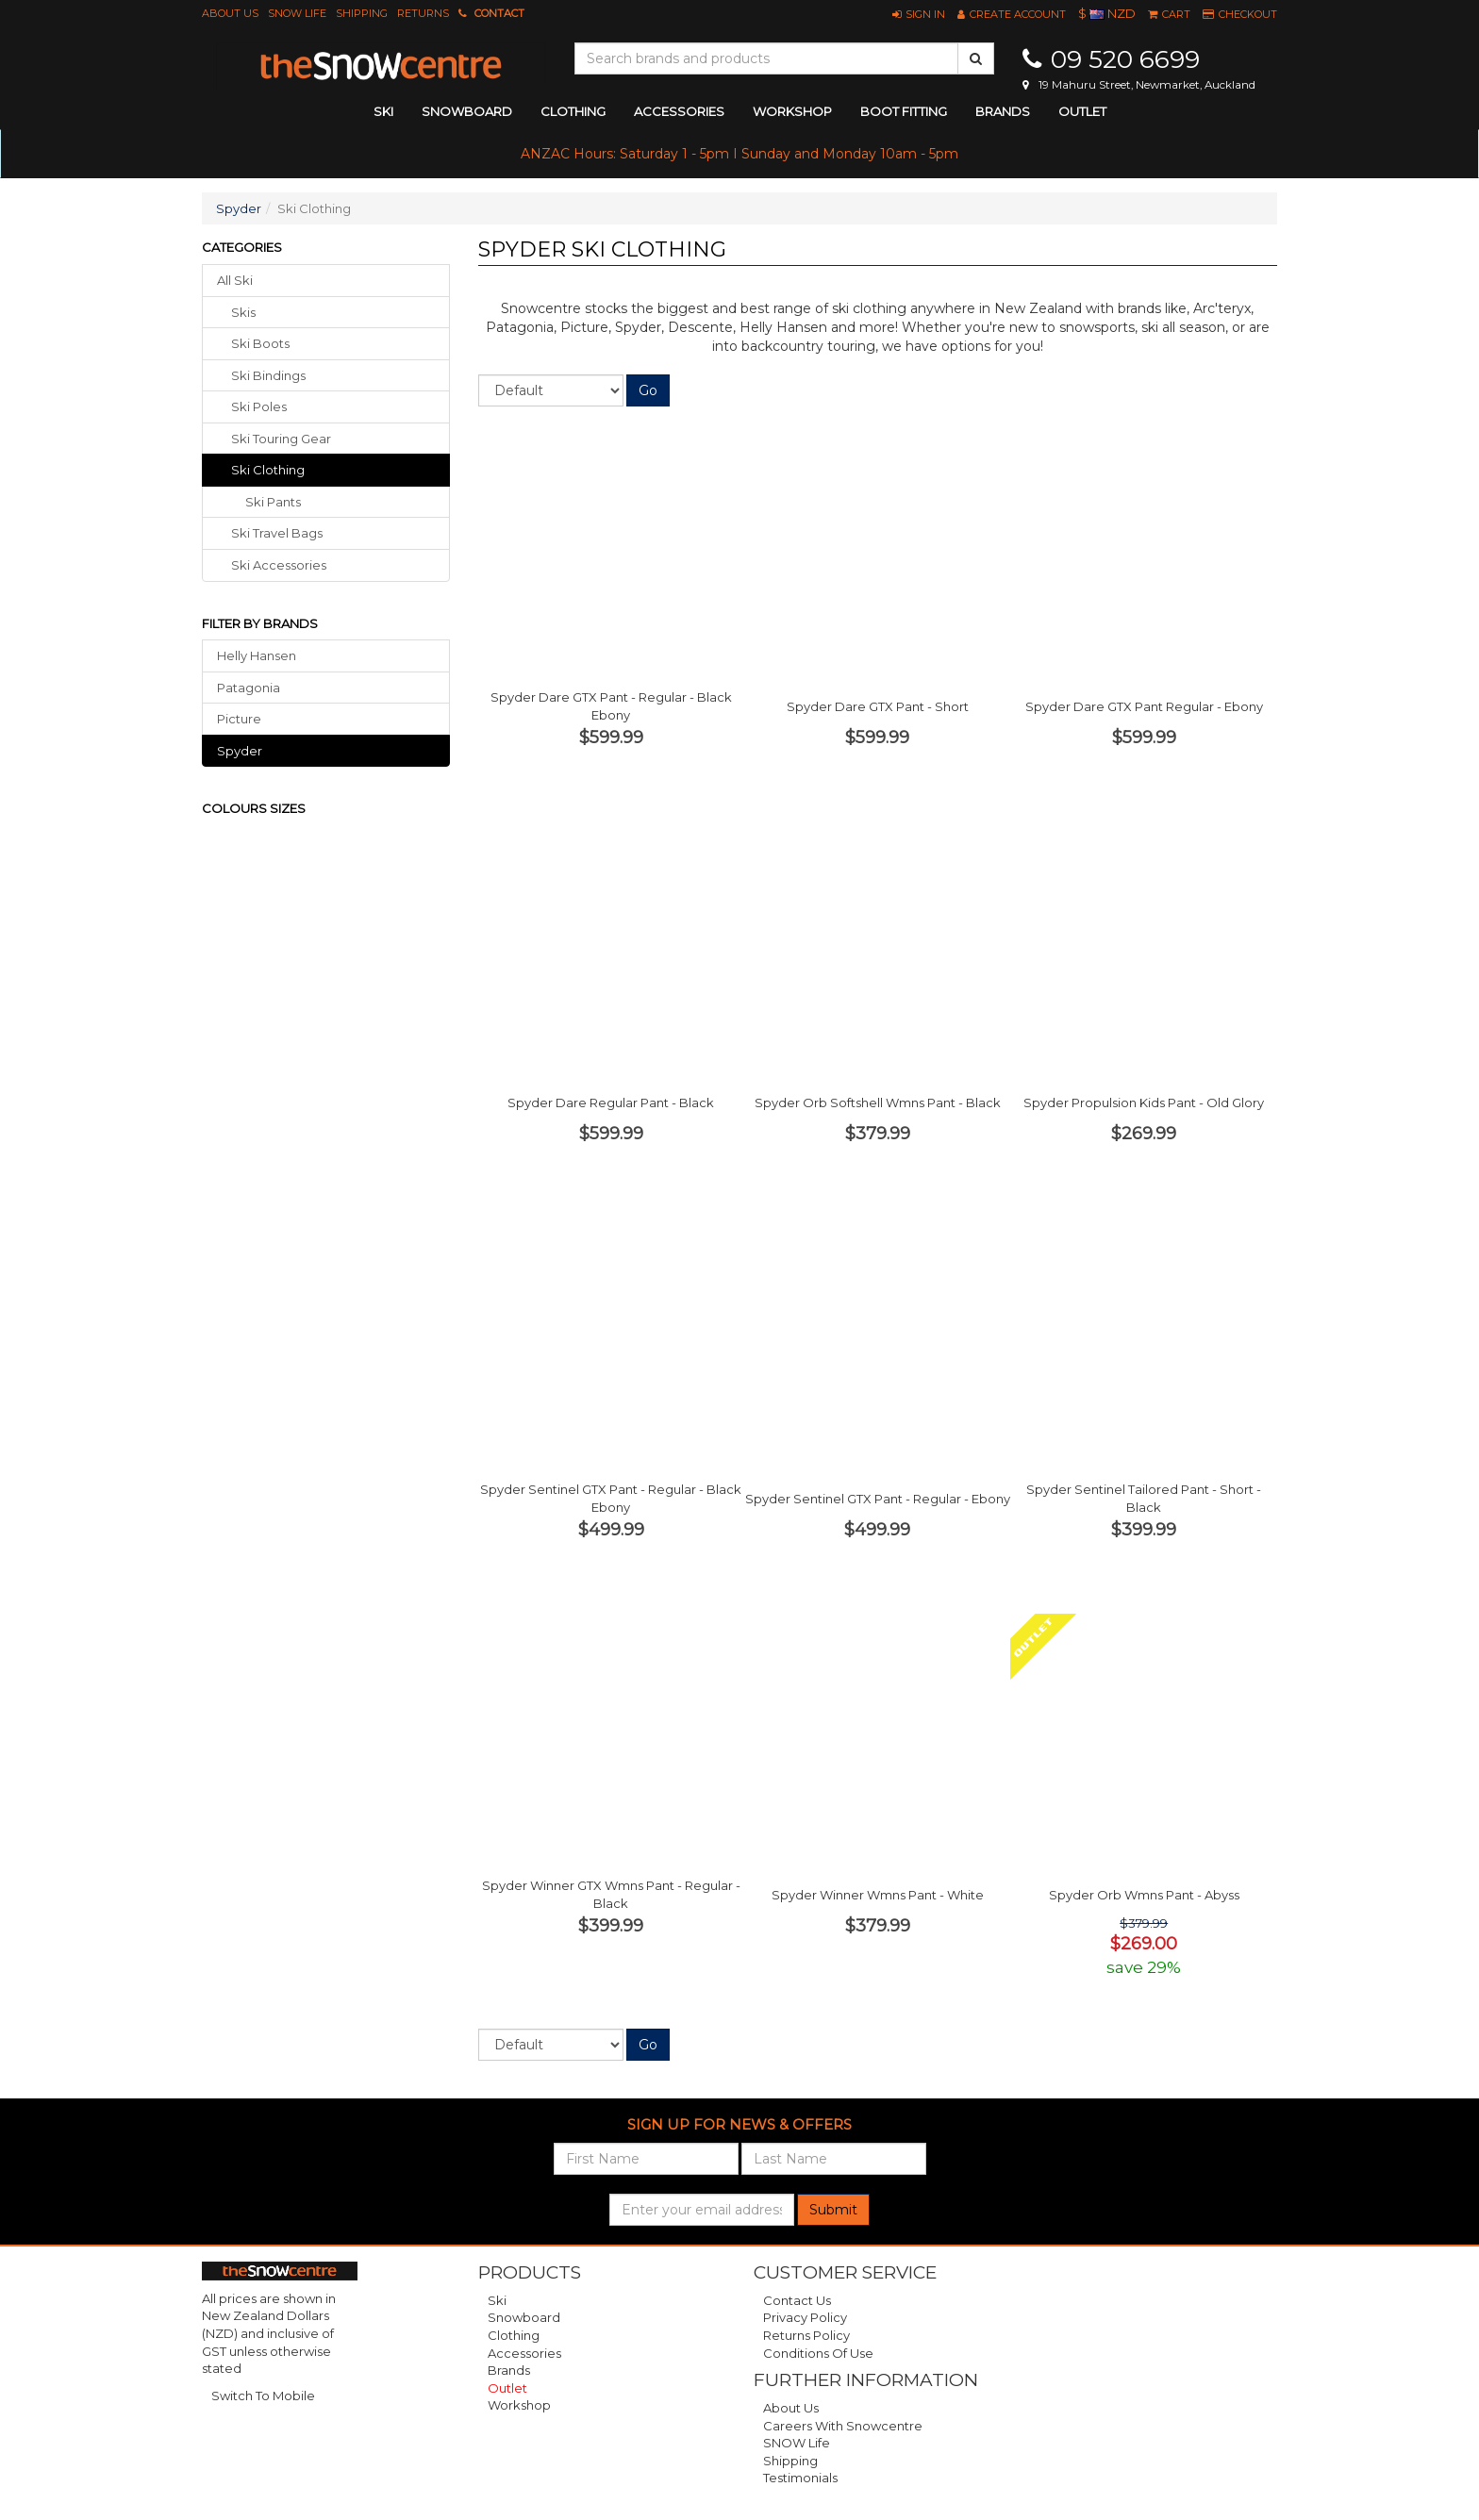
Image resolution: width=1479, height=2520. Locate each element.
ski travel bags (277, 532)
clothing (573, 111)
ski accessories (278, 564)
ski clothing (268, 469)
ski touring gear (281, 438)
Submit (833, 2209)
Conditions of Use (818, 2353)
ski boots (260, 343)
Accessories (524, 2353)
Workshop (792, 111)
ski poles (259, 406)
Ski (497, 2300)
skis (243, 312)
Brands (1002, 111)
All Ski (235, 280)
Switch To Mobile (263, 2395)
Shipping (362, 13)
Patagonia (248, 687)
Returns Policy (806, 2335)
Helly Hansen (256, 655)
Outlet (1082, 111)
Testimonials (800, 2477)
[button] (919, 14)
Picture (239, 718)
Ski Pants (273, 501)
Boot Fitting (903, 111)
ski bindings (268, 375)
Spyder (238, 208)
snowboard (467, 111)
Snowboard (524, 2317)
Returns (423, 13)
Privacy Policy (805, 2317)
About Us (230, 13)
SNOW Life (297, 13)
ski (383, 111)
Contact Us (797, 2300)
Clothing (514, 2335)
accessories (679, 111)
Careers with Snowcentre (842, 2425)
